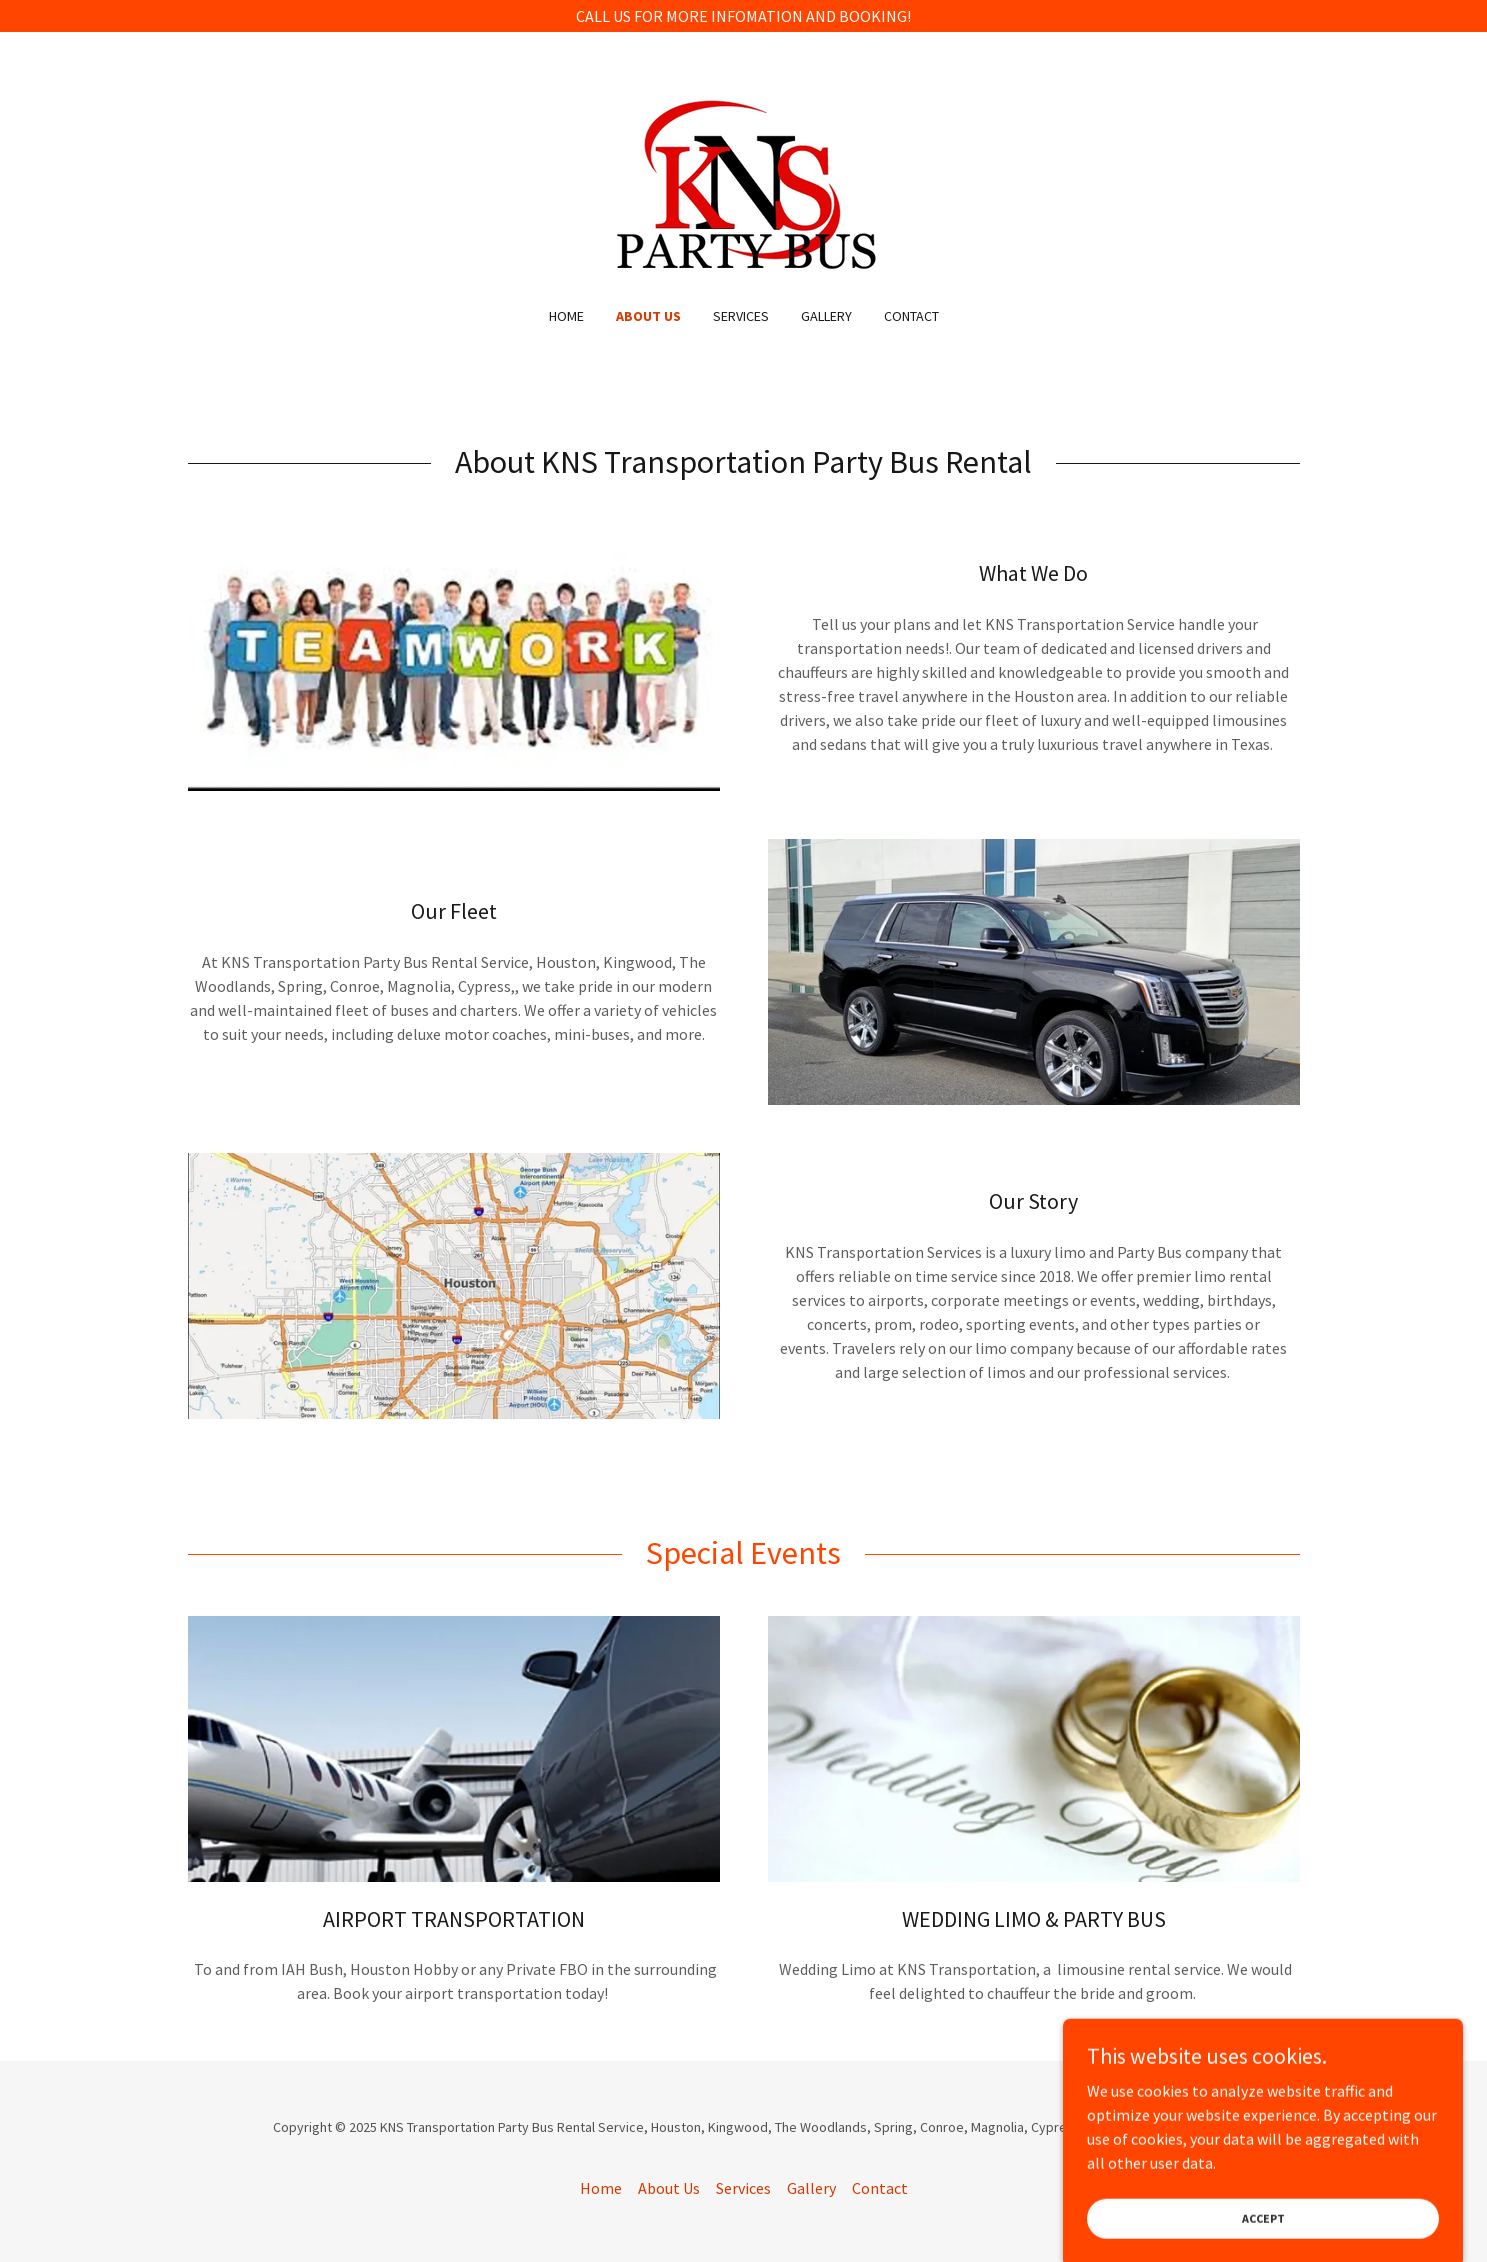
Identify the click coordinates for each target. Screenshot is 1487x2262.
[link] (743, 182)
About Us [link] (648, 316)
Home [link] (566, 316)
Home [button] (601, 2188)
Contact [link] (911, 316)
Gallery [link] (826, 316)
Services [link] (741, 316)
